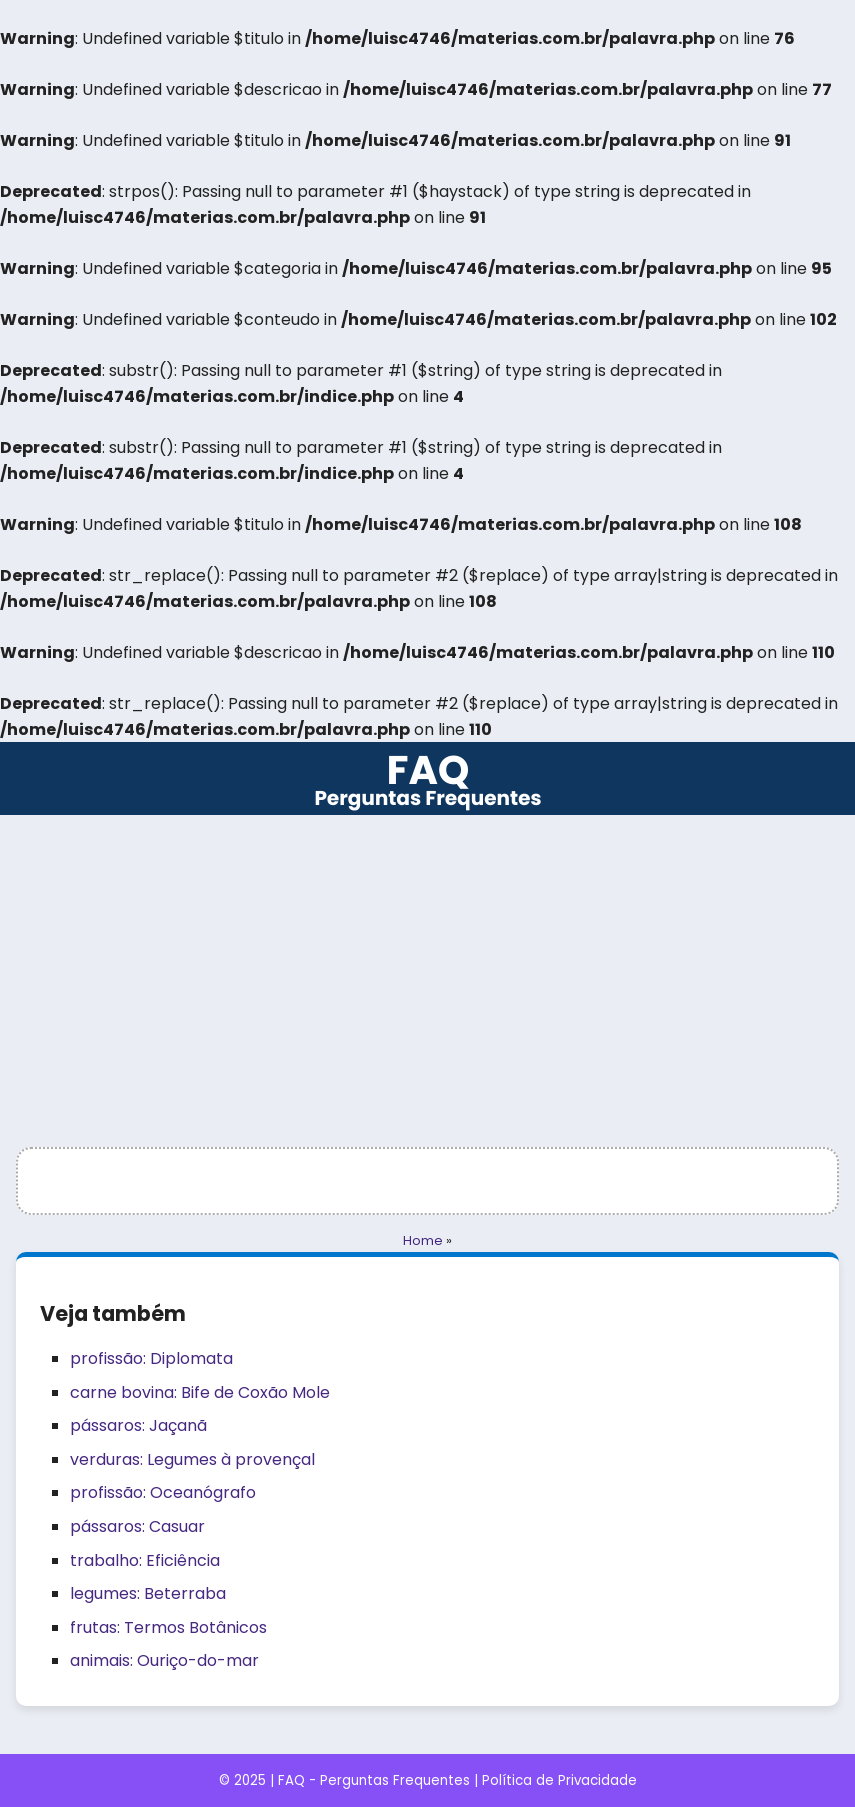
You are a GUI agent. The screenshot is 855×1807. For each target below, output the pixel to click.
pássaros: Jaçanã (138, 1425)
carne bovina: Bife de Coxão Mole (200, 1392)
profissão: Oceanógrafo (163, 1492)
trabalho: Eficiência (145, 1560)
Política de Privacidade (559, 1780)
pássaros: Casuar (137, 1526)
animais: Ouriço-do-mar (164, 1660)
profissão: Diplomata (151, 1358)
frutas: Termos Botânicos (168, 1627)
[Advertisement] (427, 965)
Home (423, 1240)
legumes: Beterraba (148, 1593)
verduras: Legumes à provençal (192, 1459)
